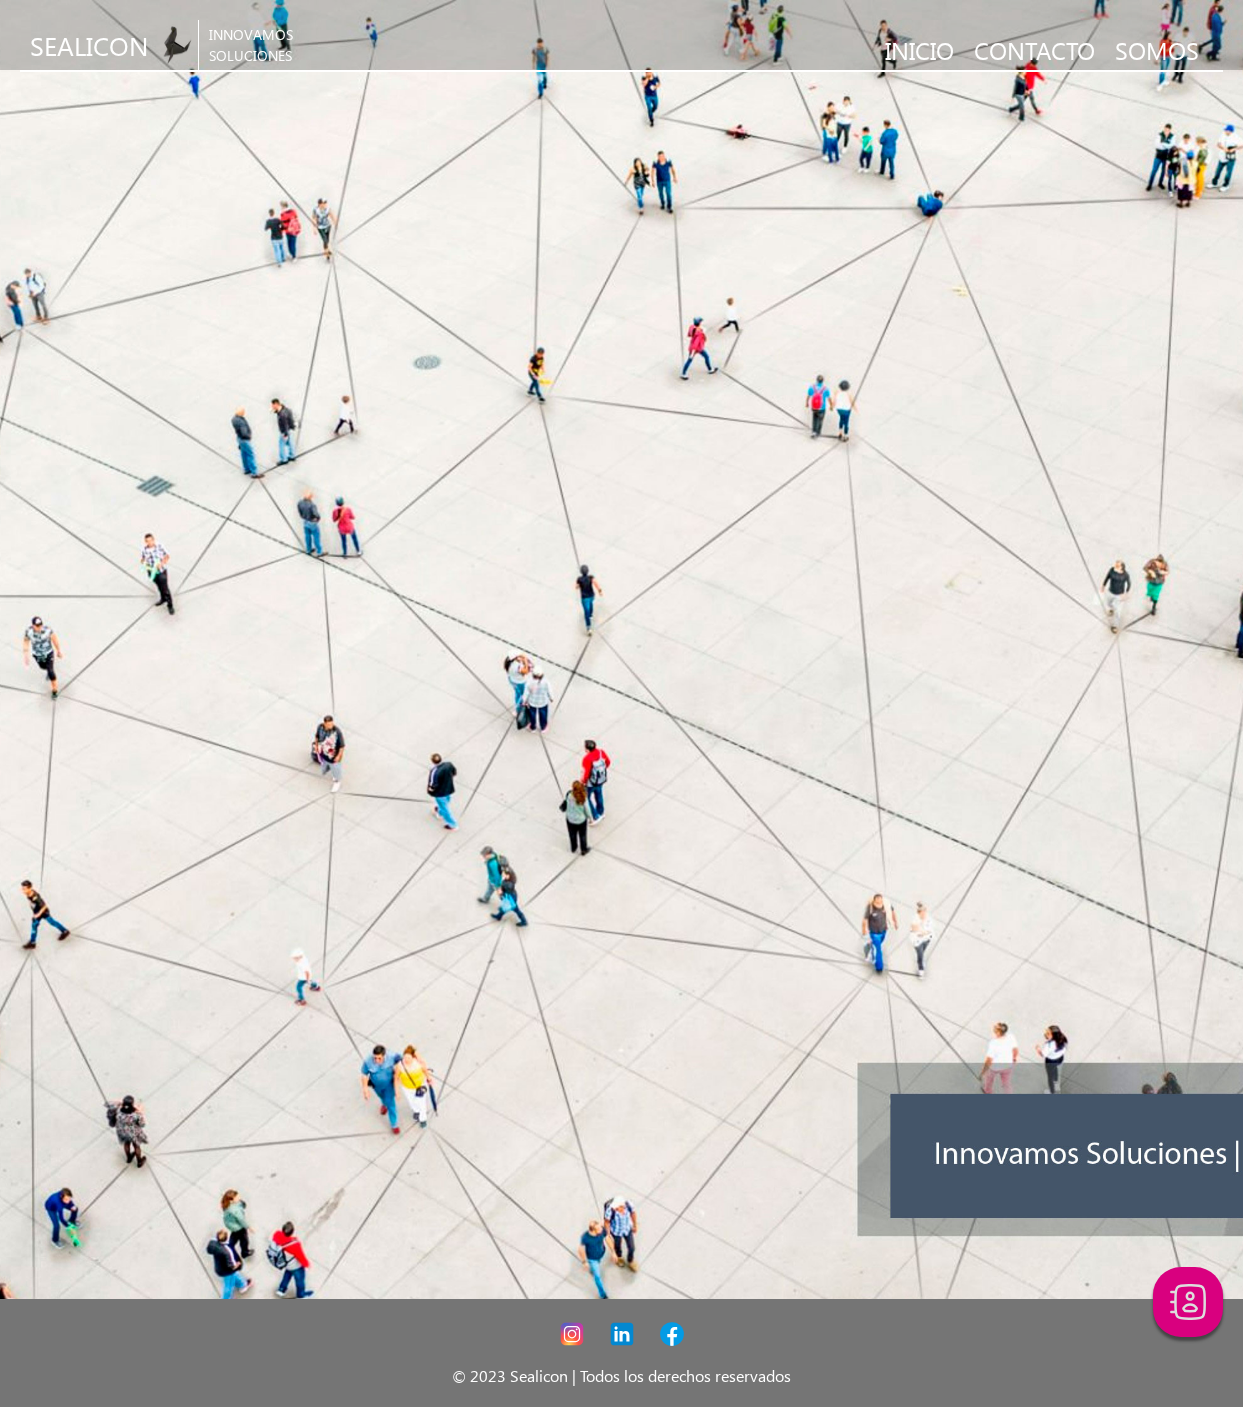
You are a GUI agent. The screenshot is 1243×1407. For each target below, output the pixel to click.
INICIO (919, 50)
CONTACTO (1034, 50)
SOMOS (1157, 50)
